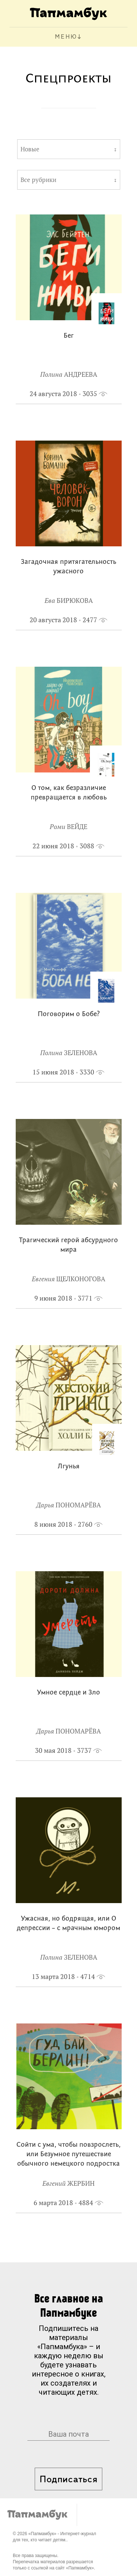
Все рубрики (38, 180)
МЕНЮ (66, 37)
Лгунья (69, 1466)
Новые (29, 149)
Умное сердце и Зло (68, 1692)
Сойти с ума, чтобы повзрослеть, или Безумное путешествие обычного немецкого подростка (68, 2155)
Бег (69, 336)
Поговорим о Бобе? (69, 1014)
